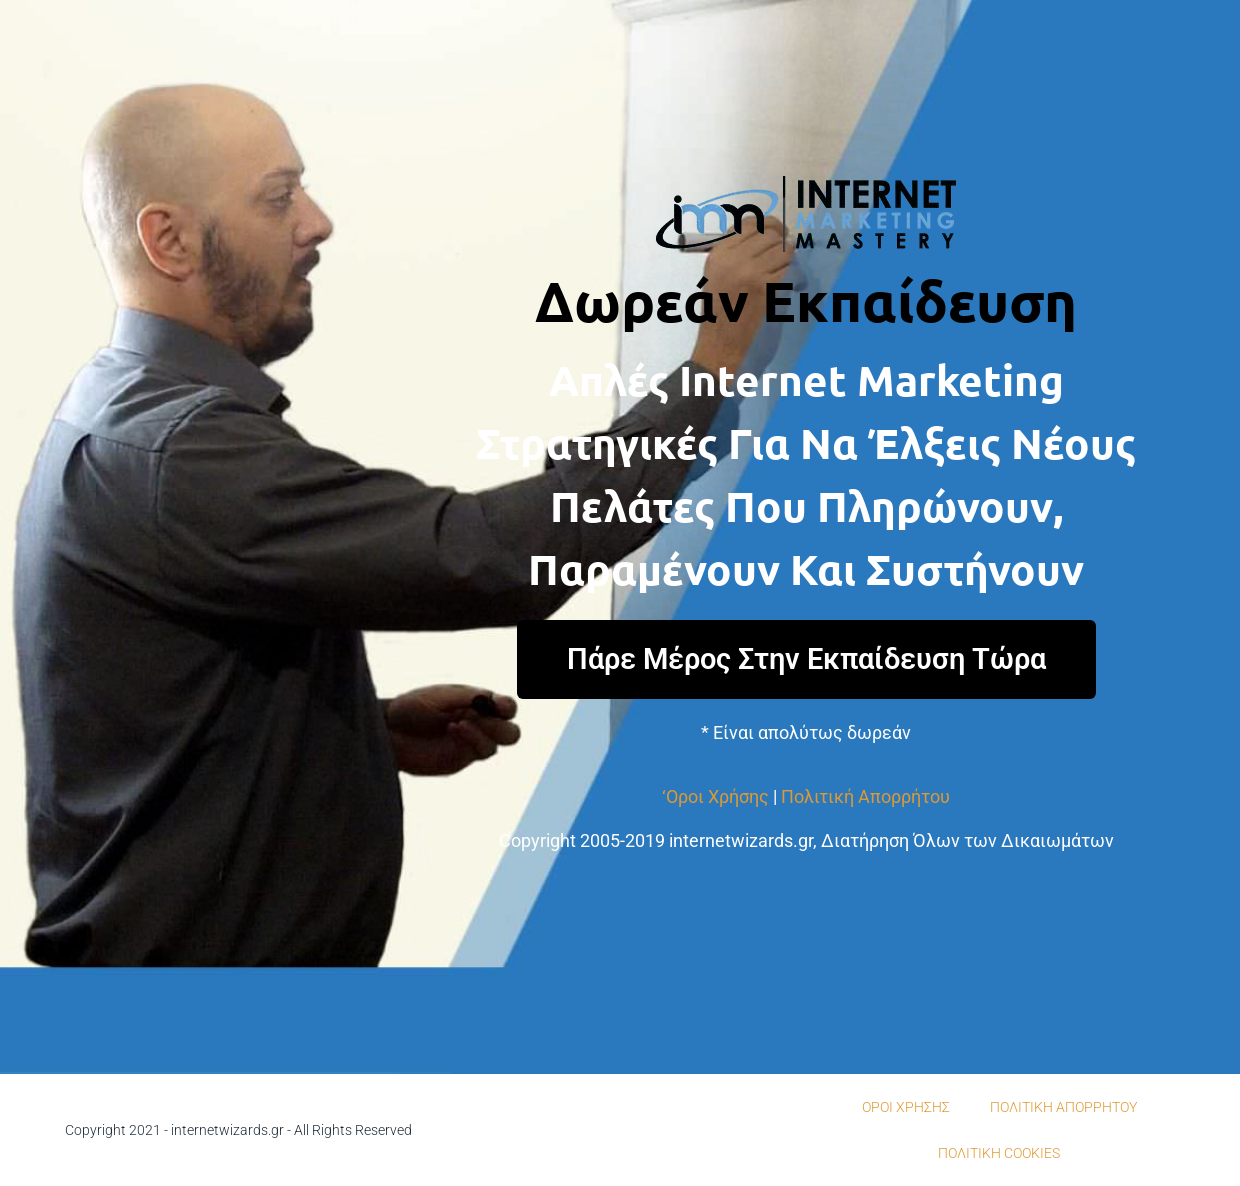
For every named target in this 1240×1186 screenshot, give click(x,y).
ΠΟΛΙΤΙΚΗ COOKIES (999, 1153)
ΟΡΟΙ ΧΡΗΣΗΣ (906, 1107)
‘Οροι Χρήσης (715, 796)
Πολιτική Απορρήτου (865, 796)
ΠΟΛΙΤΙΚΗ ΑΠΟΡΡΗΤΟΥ (1063, 1107)
